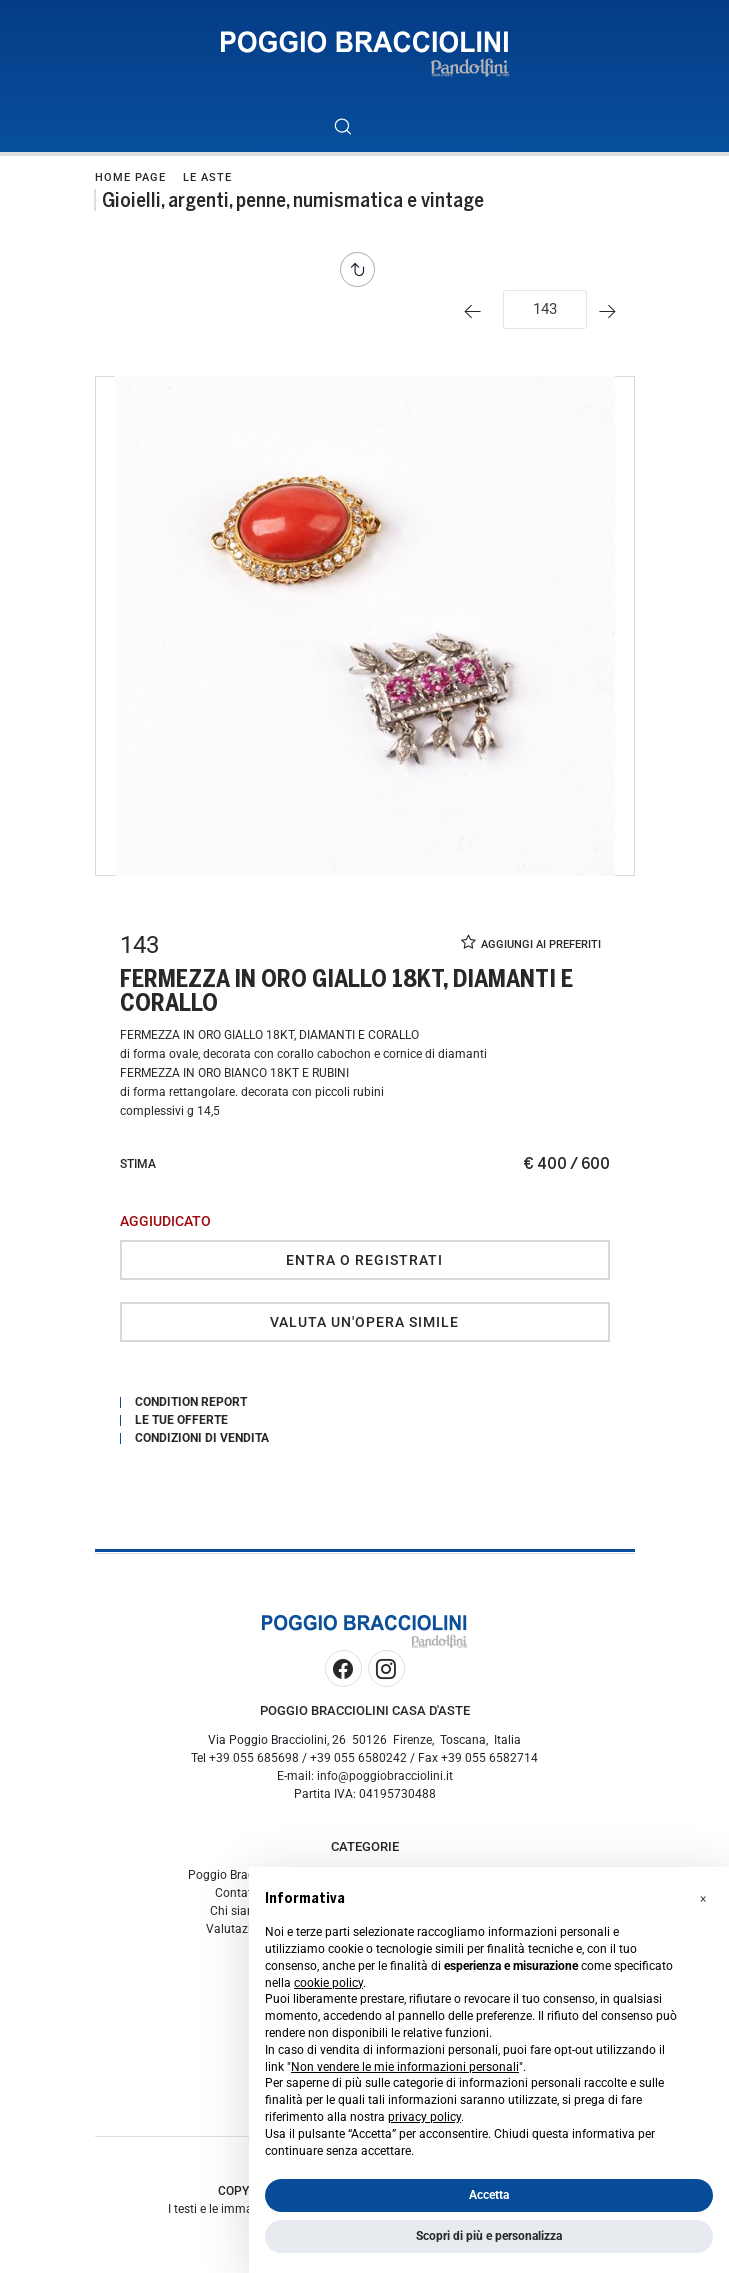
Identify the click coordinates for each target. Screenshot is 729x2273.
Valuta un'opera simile (364, 1322)
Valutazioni (237, 1929)
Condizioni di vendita (202, 1438)
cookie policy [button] (328, 1983)
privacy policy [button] (424, 2117)
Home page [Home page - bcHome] (130, 177)
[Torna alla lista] (362, 269)
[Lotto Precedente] (477, 311)
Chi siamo (237, 1911)
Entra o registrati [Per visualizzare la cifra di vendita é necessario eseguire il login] (364, 1260)
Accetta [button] (489, 2195)
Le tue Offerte (181, 1420)
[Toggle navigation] (387, 126)
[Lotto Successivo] (612, 311)
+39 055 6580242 (358, 1758)
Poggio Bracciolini (237, 1875)
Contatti (237, 1893)
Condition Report (191, 1402)
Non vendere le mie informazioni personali (405, 2067)
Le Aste (207, 177)
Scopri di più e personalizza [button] (489, 2236)
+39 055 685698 (254, 1758)
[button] (703, 1899)
